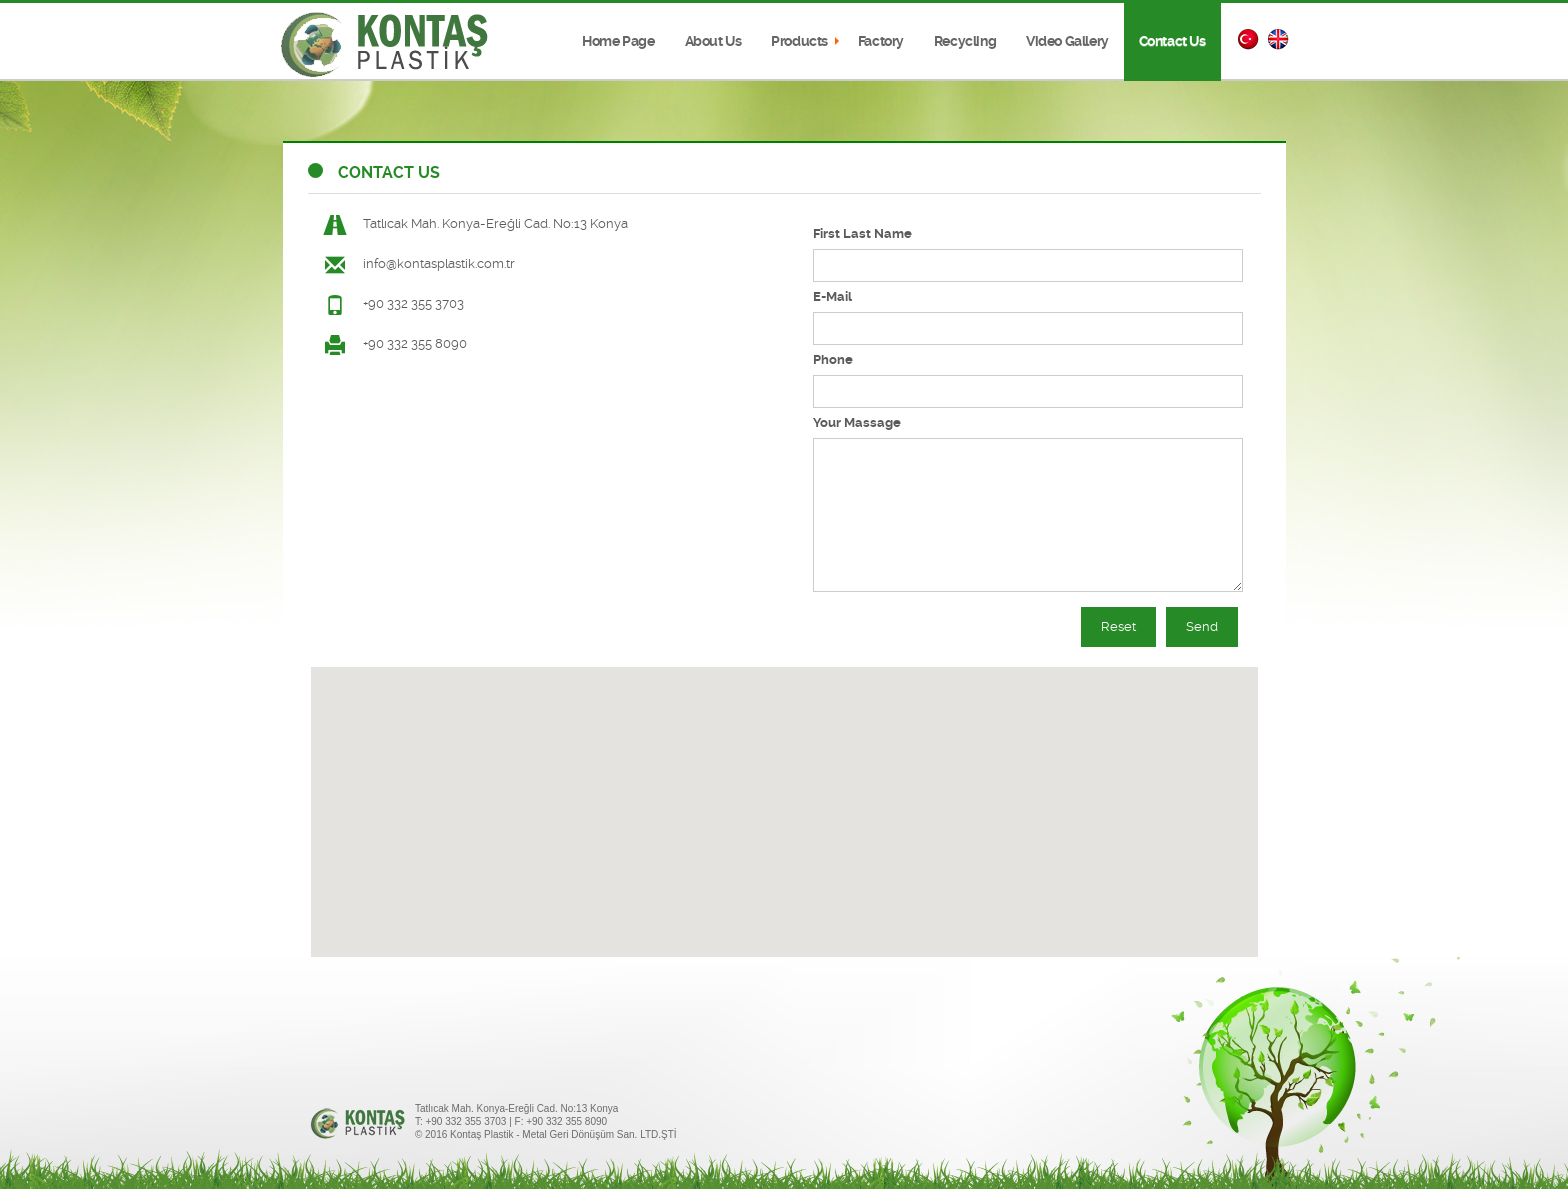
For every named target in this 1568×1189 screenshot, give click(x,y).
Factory (881, 41)
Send (1202, 626)
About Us (713, 41)
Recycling (965, 41)
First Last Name (862, 233)
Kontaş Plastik (385, 44)
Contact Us (1172, 41)
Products (799, 41)
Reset (1118, 626)
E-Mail (832, 296)
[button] (784, 793)
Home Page (618, 41)
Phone (833, 359)
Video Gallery (1067, 41)
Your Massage (857, 422)
